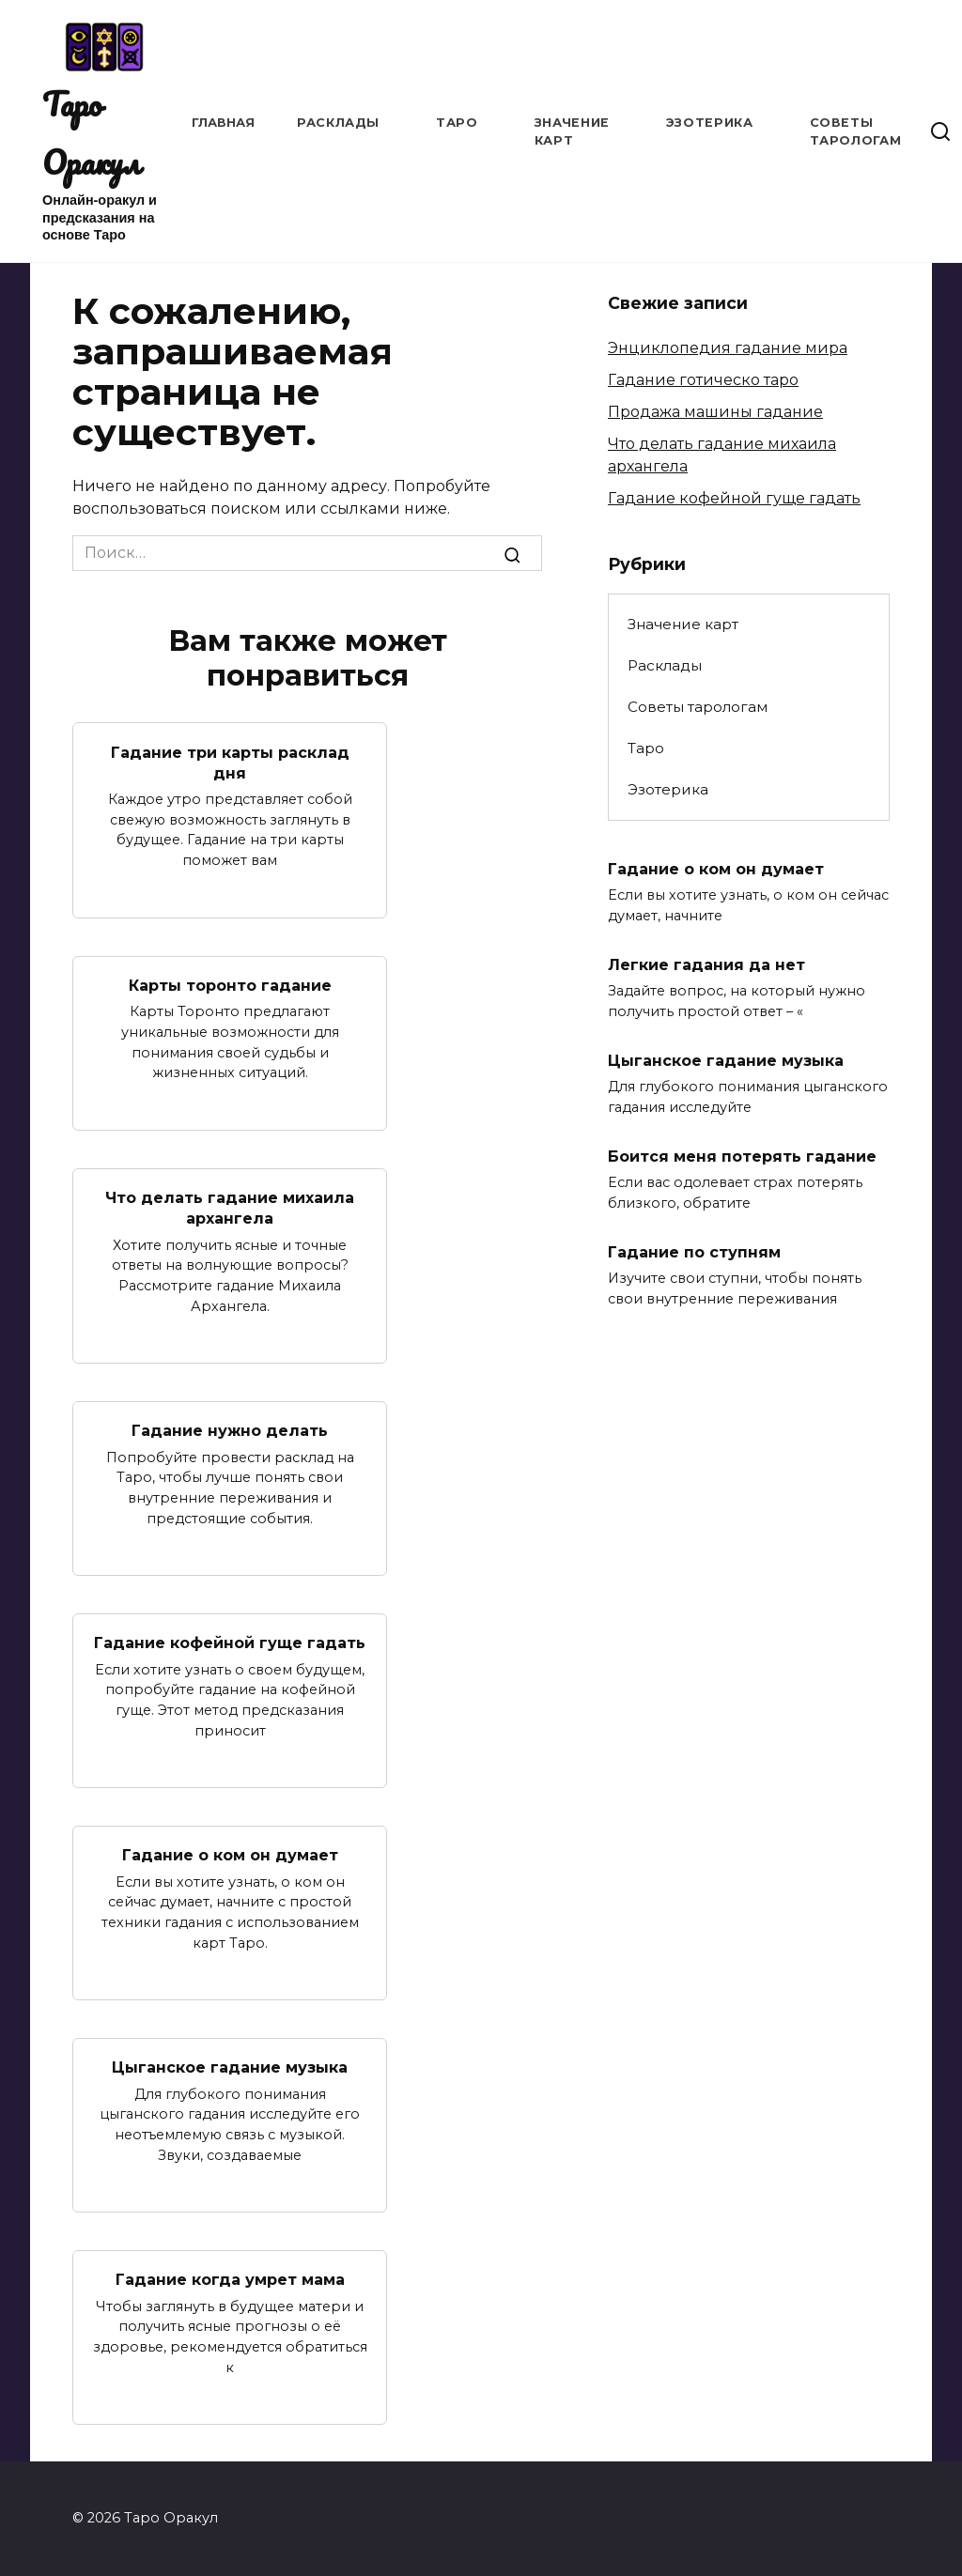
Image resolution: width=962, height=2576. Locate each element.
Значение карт (683, 624)
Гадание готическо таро (703, 380)
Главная (223, 123)
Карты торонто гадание (230, 986)
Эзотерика (709, 123)
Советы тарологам (698, 707)
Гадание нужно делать (230, 1431)
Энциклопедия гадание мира (727, 348)
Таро (457, 123)
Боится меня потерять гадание (742, 1156)
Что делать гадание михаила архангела (229, 1208)
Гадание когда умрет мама (230, 2280)
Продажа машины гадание (715, 412)
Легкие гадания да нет (706, 964)
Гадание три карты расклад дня (230, 762)
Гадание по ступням (694, 1251)
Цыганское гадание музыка (230, 2067)
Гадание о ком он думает (230, 1855)
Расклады (338, 123)
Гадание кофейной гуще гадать (229, 1643)
